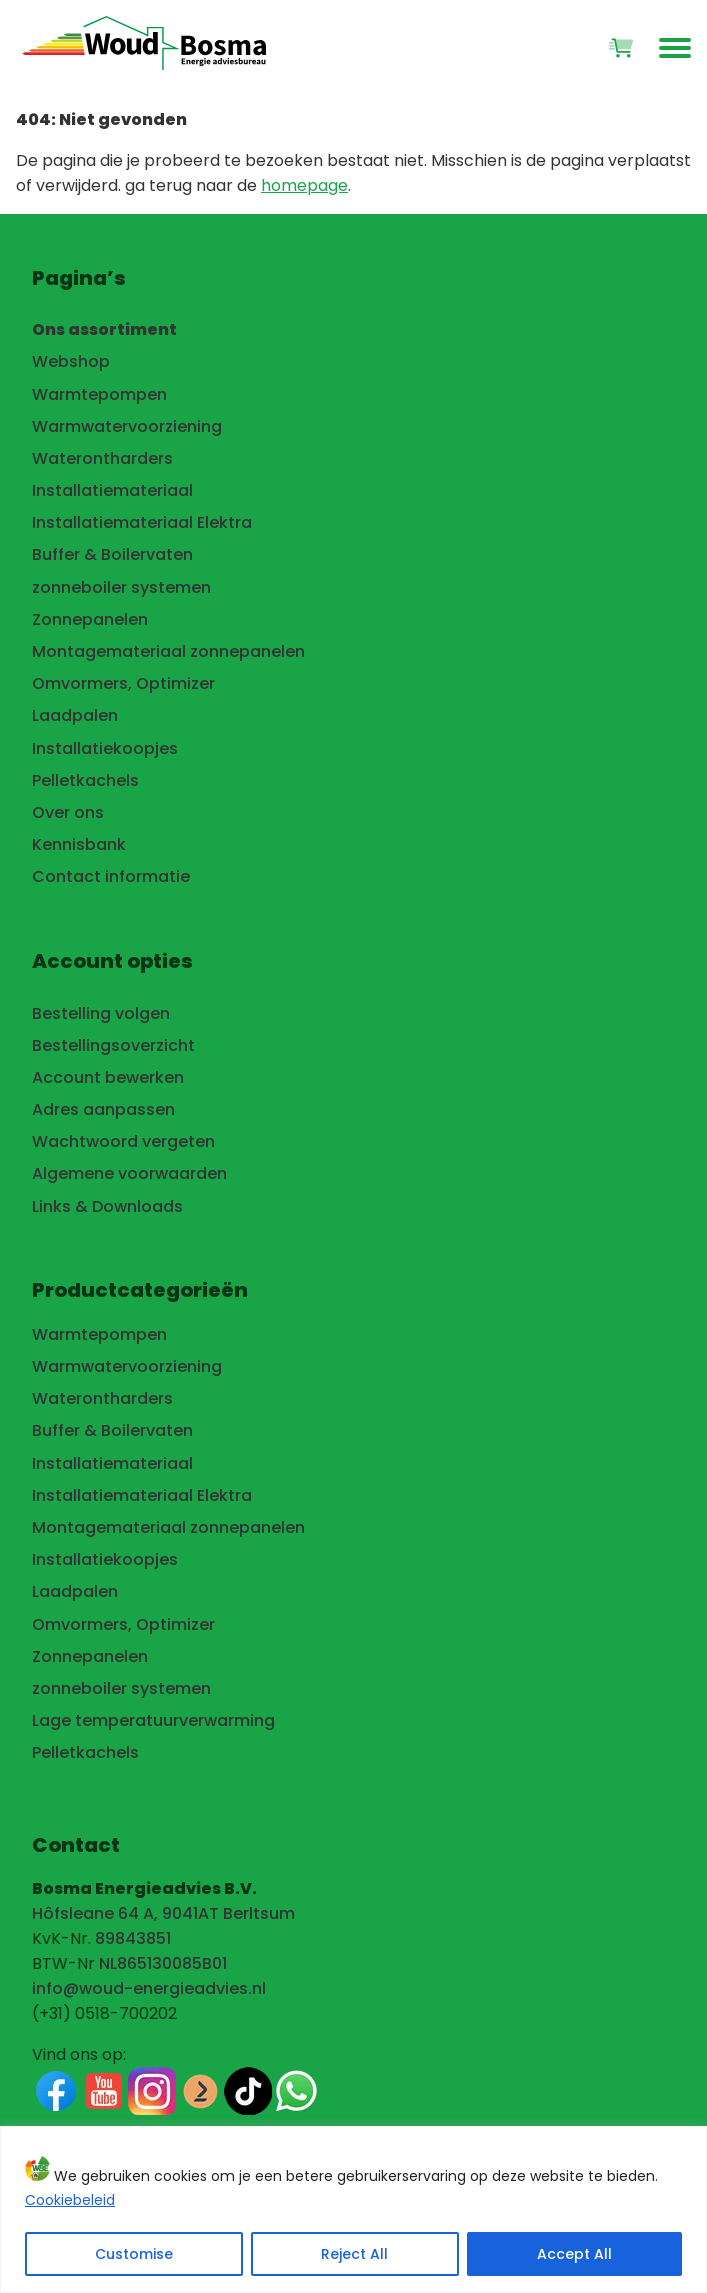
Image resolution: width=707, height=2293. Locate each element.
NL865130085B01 (163, 1963)
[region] (353, 2209)
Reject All (354, 2254)
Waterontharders (102, 458)
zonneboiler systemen (121, 587)
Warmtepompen (99, 394)
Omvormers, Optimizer (123, 683)
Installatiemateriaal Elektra (142, 522)
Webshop (71, 361)
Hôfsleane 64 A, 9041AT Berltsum (163, 1913)
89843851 (133, 1938)
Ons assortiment (104, 329)
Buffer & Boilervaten (112, 554)
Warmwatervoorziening (127, 426)
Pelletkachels (85, 780)
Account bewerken (108, 1077)
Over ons (68, 812)
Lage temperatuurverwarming (153, 1720)
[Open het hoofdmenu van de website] (675, 48)
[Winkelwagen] (621, 48)
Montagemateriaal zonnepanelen (168, 651)
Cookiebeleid (70, 2200)
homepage (304, 185)
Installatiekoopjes (105, 748)
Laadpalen (75, 715)
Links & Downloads (107, 1206)
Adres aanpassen (103, 1109)
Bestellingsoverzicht (113, 1045)
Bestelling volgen (101, 1013)
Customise (134, 2254)
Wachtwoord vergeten (123, 1141)
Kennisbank (79, 844)
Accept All (574, 2254)
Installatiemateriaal (112, 490)
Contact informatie (111, 876)
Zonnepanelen (90, 619)
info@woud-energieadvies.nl (149, 1988)
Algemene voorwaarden (129, 1173)
